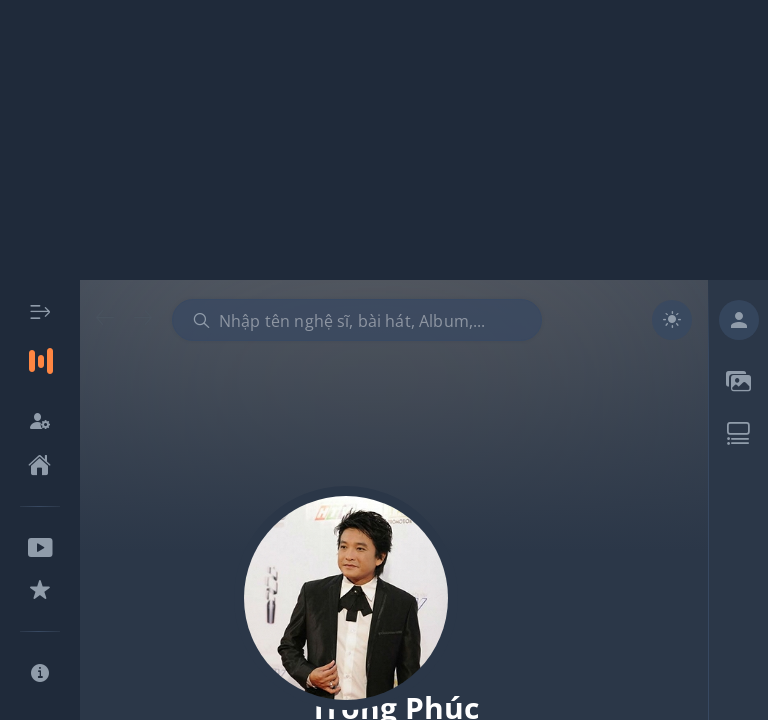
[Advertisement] (384, 140)
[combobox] (357, 320)
